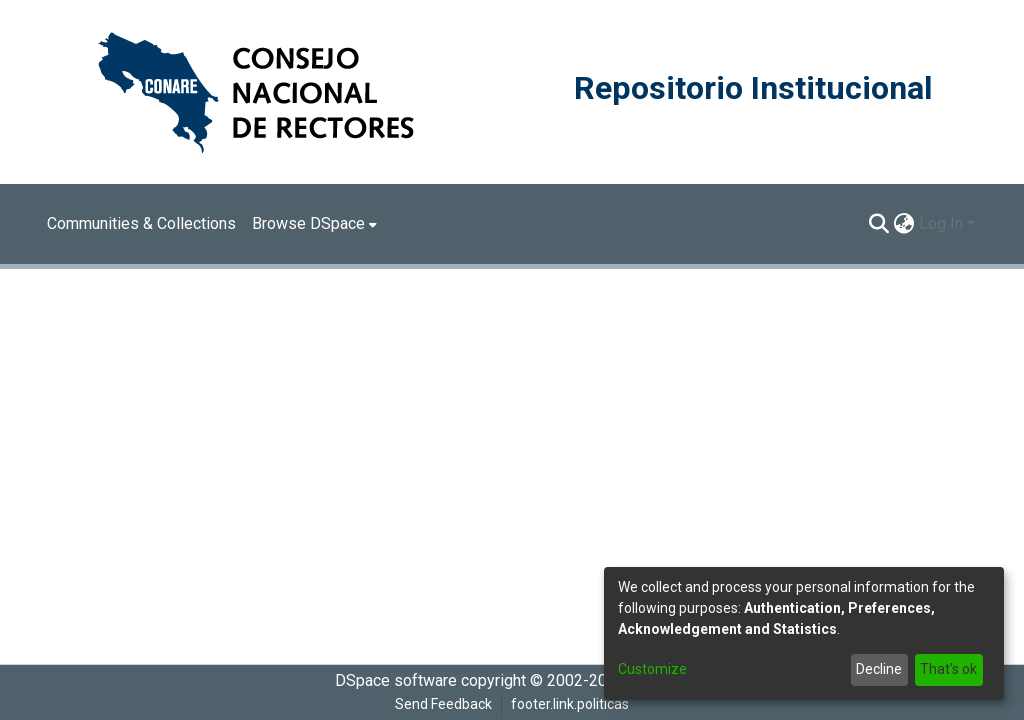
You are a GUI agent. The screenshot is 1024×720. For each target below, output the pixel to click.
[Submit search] (879, 224)
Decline (879, 669)
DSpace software (396, 680)
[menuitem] (314, 224)
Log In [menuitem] (941, 223)
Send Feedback (443, 704)
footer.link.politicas (570, 704)
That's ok (948, 669)
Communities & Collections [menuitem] (141, 223)
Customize (652, 669)
